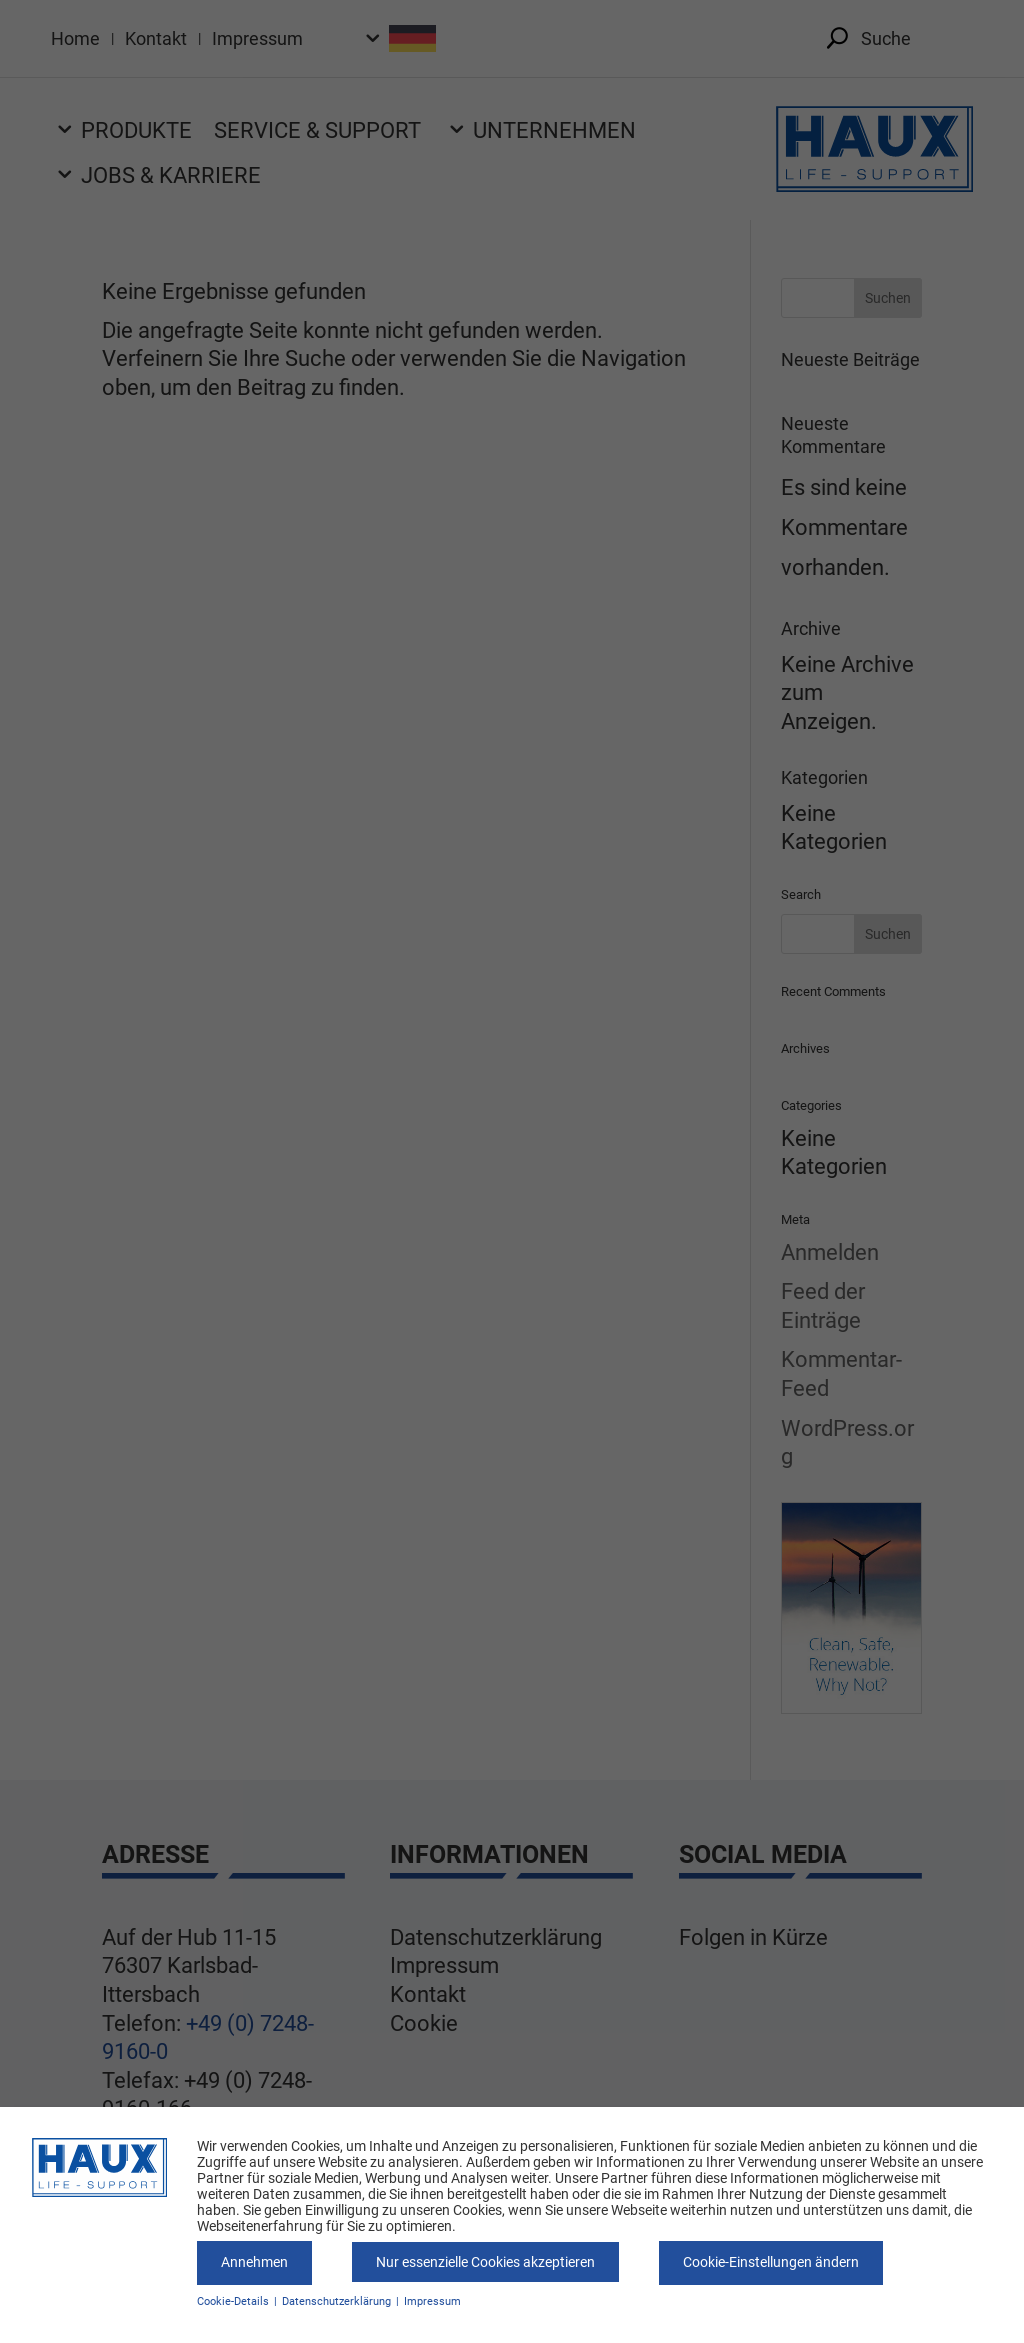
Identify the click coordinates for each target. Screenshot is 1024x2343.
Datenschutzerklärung (338, 2301)
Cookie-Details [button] (234, 2301)
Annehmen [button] (254, 2262)
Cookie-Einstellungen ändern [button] (771, 2262)
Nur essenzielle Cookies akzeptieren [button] (485, 2262)
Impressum (432, 2301)
